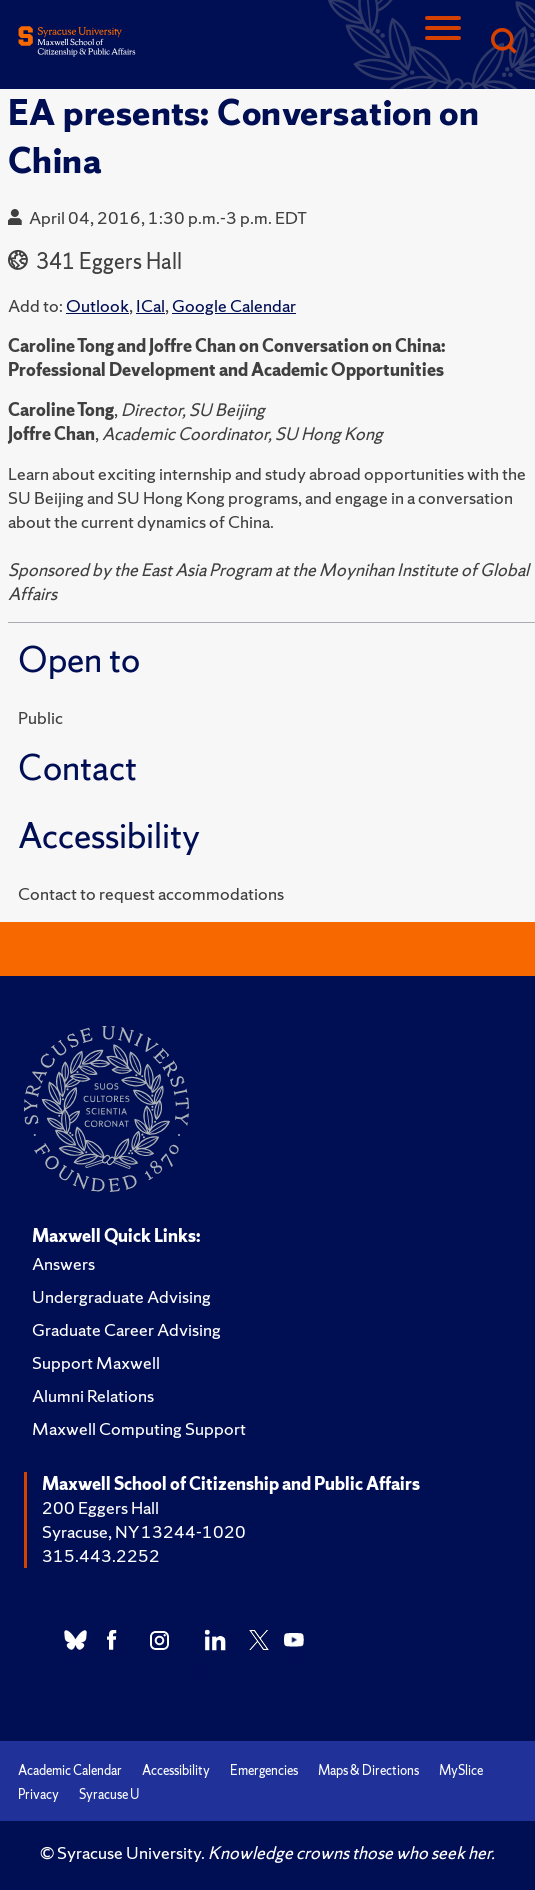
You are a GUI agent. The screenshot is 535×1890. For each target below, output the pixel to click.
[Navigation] (443, 42)
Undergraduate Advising (121, 1296)
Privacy (38, 1794)
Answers (63, 1263)
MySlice (461, 1770)
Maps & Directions (368, 1770)
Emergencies (264, 1770)
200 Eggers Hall (100, 1507)
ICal (150, 305)
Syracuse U (109, 1794)
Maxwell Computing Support (139, 1428)
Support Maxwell (96, 1362)
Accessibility (176, 1770)
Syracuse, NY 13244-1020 (144, 1531)
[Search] (503, 42)
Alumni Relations (93, 1395)
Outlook (97, 305)
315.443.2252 (101, 1555)
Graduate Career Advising (126, 1329)
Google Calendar (234, 305)
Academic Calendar (70, 1770)
